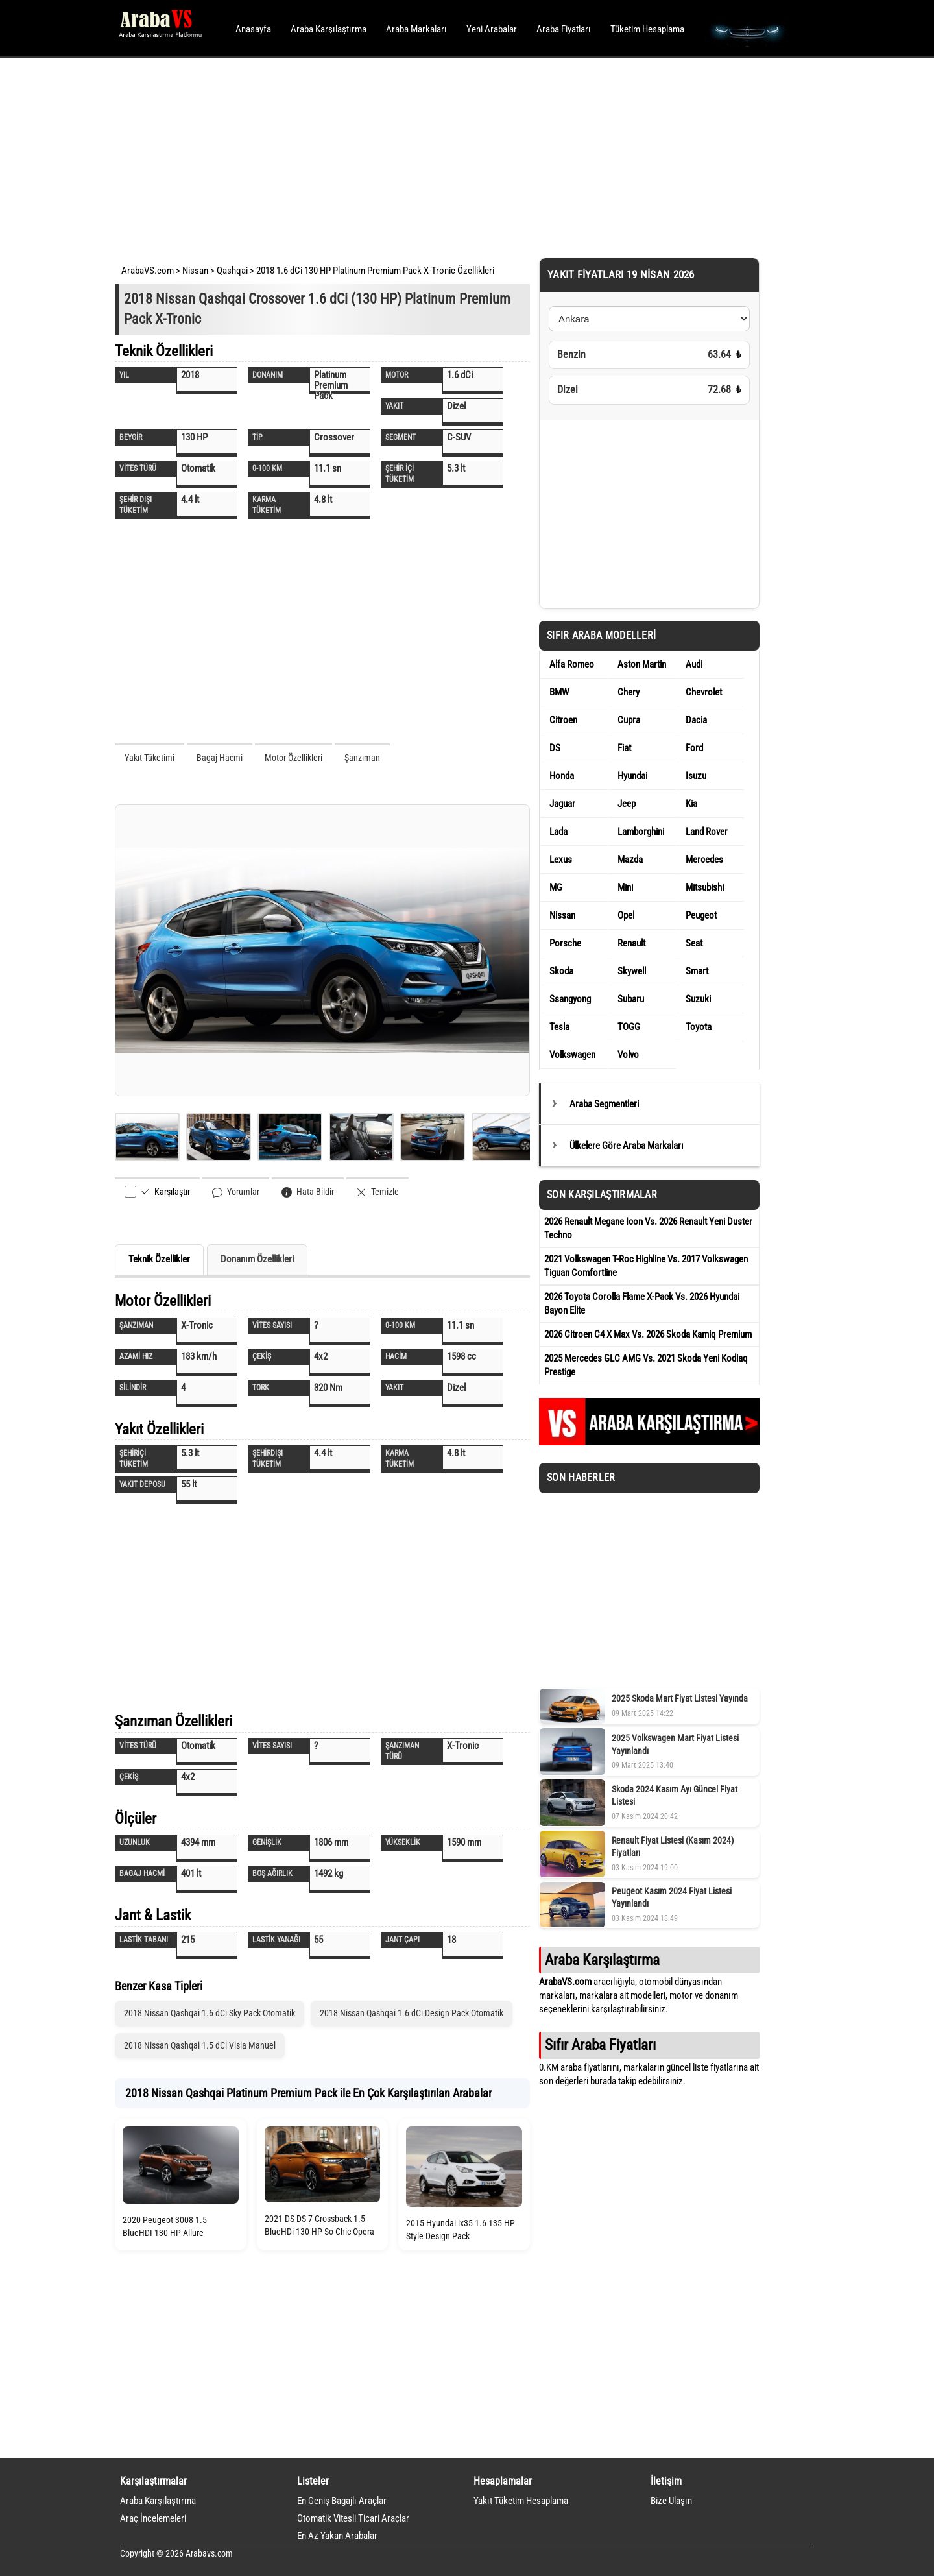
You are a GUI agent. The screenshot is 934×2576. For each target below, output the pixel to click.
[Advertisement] (449, 156)
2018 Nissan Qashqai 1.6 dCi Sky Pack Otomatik (209, 2013)
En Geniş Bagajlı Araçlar (342, 2501)
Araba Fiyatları (563, 29)
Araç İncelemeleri (153, 2518)
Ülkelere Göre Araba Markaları (626, 1145)
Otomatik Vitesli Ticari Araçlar (353, 2518)
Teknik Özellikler (159, 1259)
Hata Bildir (307, 1192)
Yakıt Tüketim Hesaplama (520, 2501)
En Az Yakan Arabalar (337, 2536)
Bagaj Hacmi (220, 757)
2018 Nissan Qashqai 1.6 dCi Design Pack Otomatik (411, 2013)
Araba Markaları (416, 29)
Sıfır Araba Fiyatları (600, 2044)
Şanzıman (362, 757)
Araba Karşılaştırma (328, 29)
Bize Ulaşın (671, 2501)
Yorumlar (235, 1192)
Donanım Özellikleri (257, 1259)
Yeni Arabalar (491, 29)
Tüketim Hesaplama (647, 29)
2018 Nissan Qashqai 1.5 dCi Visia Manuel (200, 2045)
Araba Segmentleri (604, 1104)
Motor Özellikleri (293, 757)
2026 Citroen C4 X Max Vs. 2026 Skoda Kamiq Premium (648, 1334)
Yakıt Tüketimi (149, 757)
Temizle (377, 1192)
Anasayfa (253, 29)
